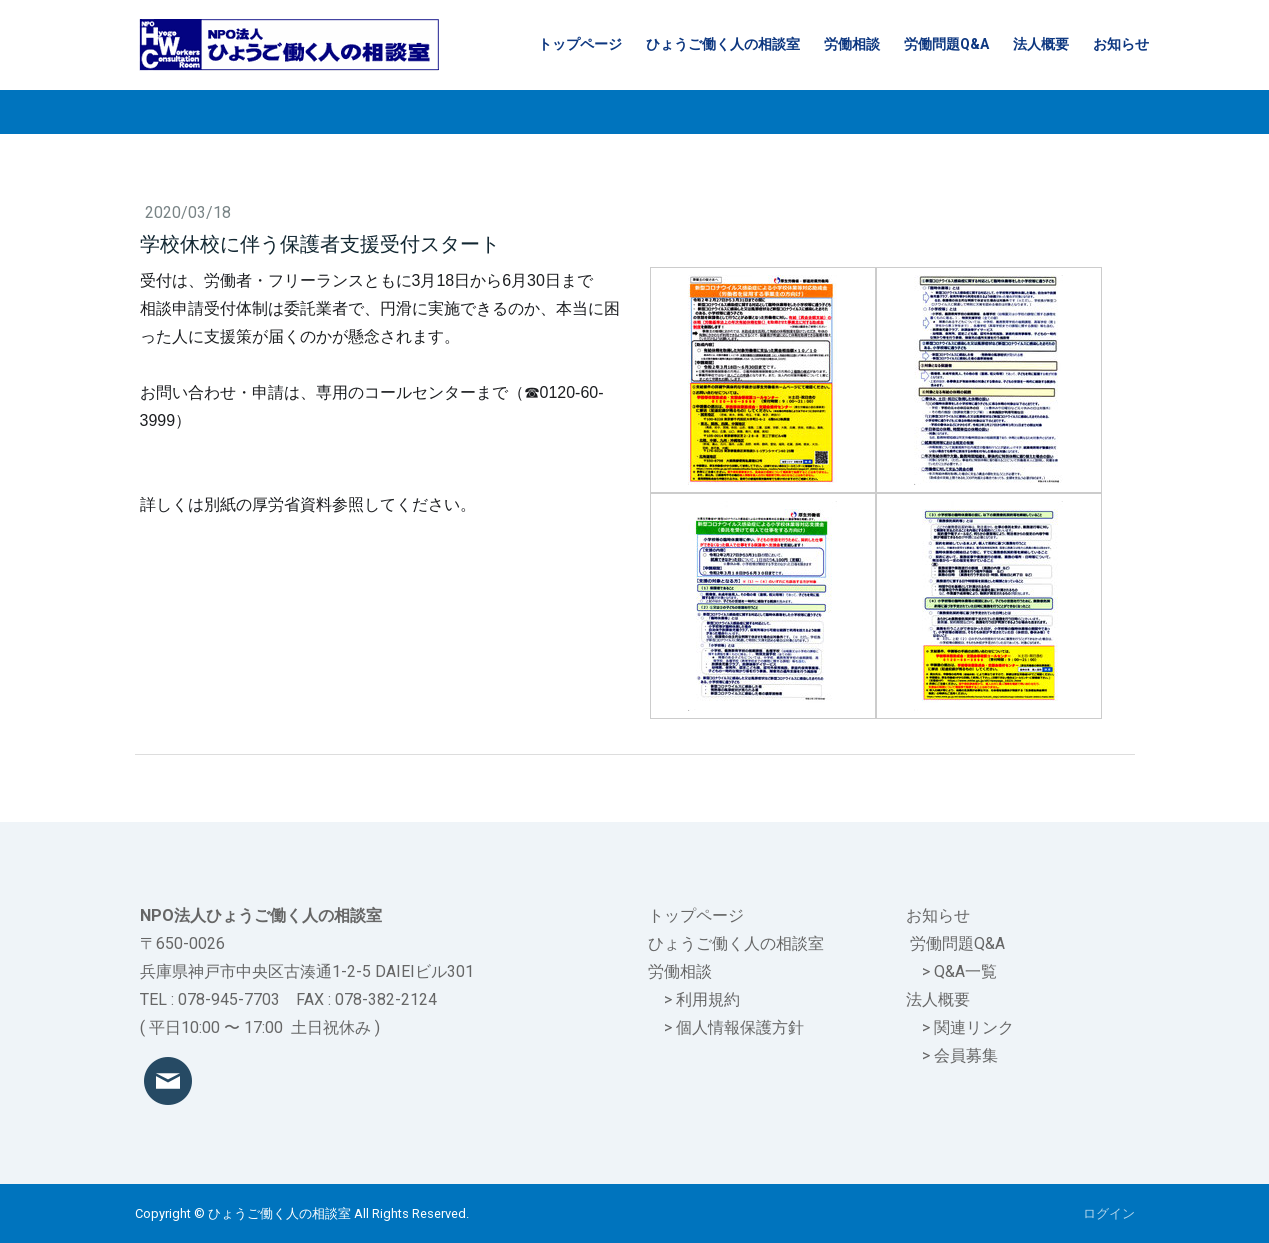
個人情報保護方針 (740, 1027)
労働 (926, 943)
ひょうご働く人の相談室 (723, 44)
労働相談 (852, 44)
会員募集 (966, 1055)
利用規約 (708, 999)
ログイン (1109, 1213)
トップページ (580, 44)
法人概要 (1041, 44)
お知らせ (1121, 44)
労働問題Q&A (946, 44)
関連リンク (974, 1027)
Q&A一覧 (965, 971)
